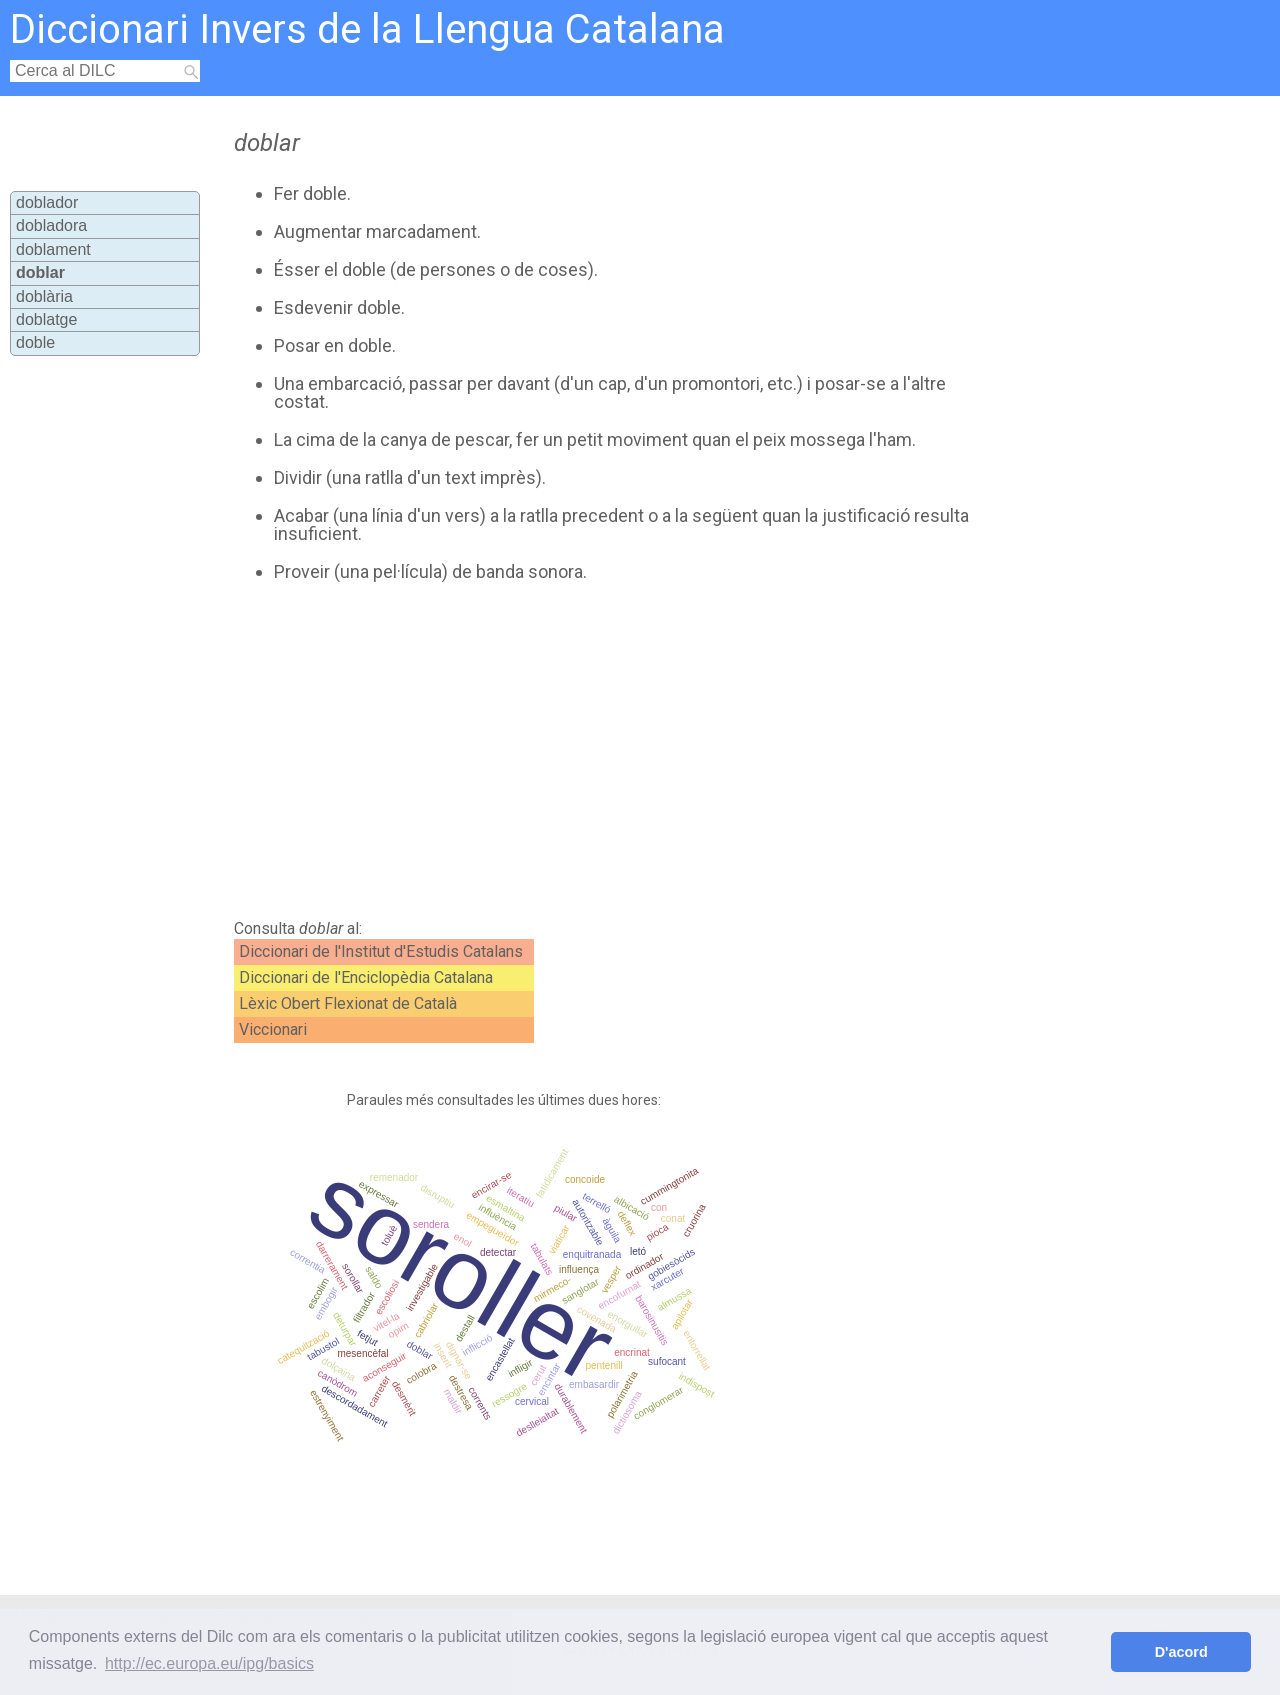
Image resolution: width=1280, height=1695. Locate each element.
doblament (53, 249)
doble (35, 342)
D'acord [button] (1181, 1652)
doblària (44, 296)
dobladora (51, 225)
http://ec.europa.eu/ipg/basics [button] (209, 1663)
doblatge (46, 319)
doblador (47, 202)
